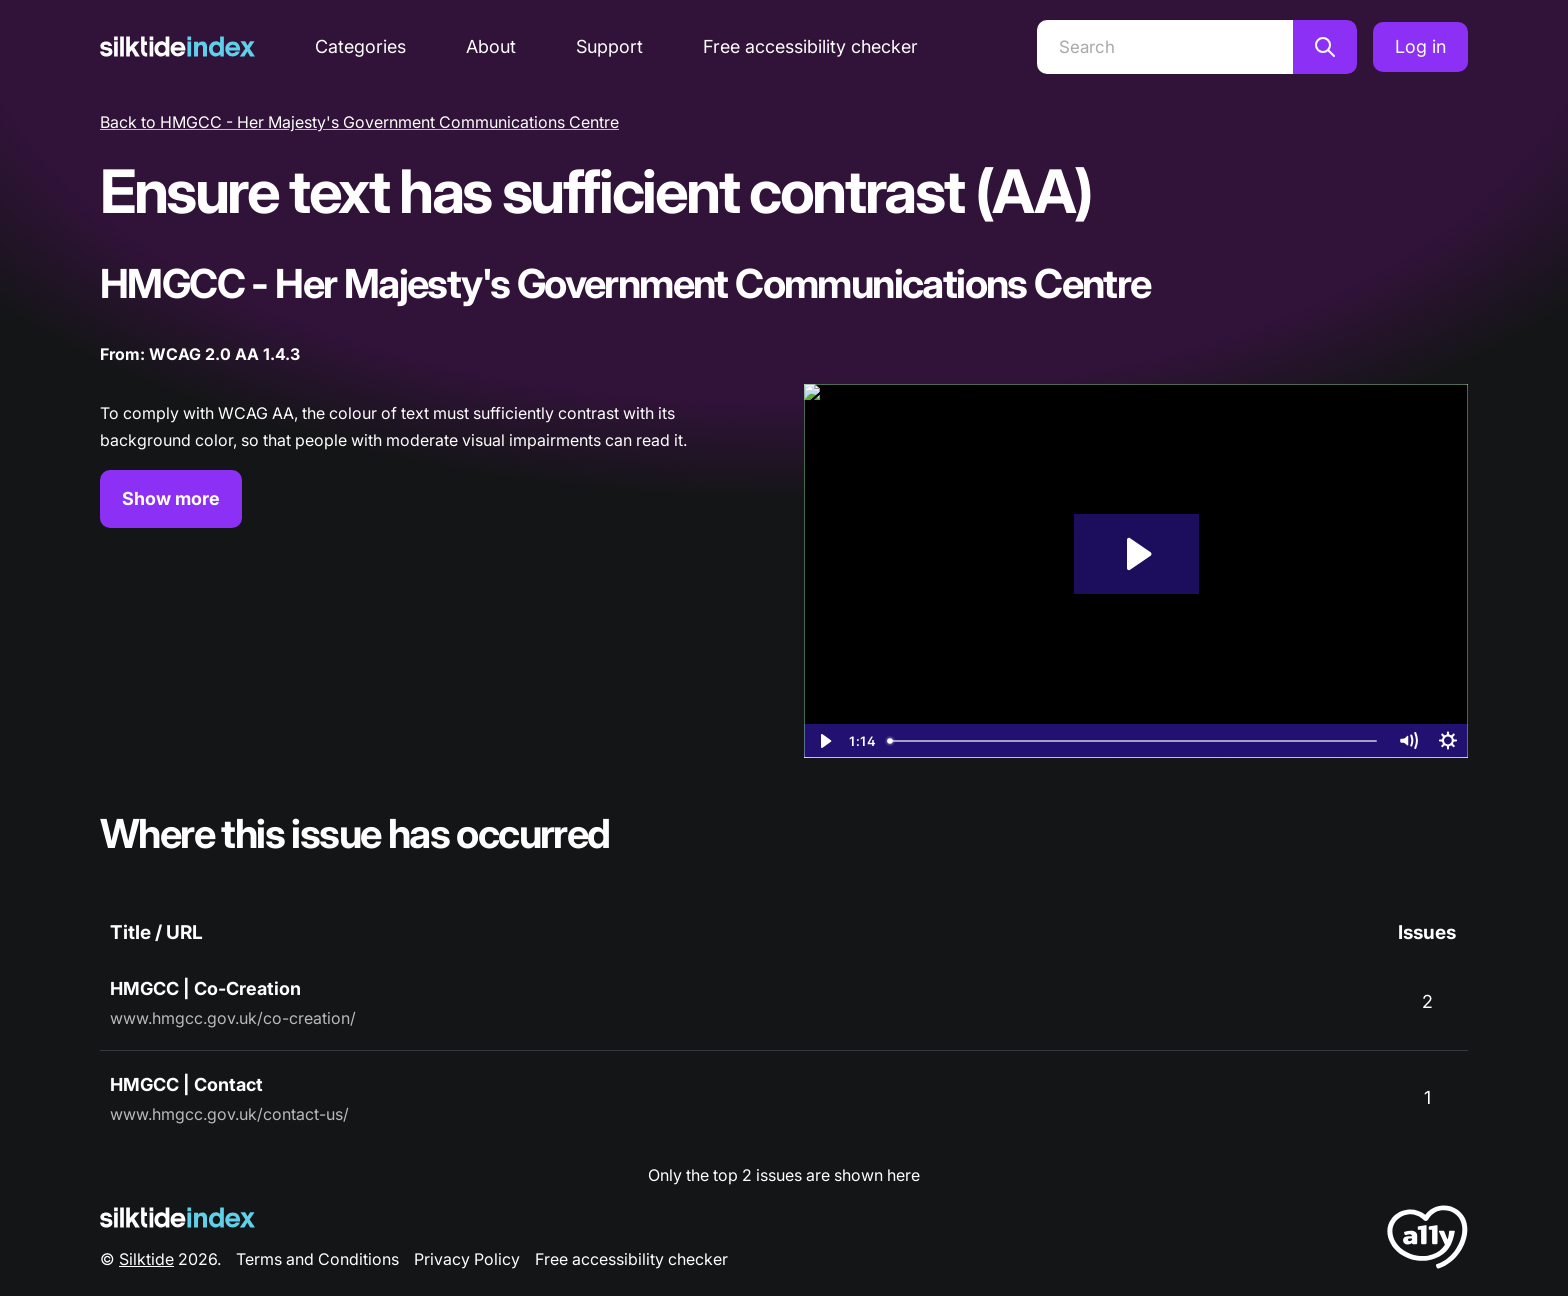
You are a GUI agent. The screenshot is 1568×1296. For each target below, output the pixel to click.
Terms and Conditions (317, 1259)
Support (609, 46)
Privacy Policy (467, 1259)
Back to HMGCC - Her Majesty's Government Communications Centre (359, 122)
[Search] (1165, 47)
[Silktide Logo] (177, 1217)
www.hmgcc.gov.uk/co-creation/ (233, 1018)
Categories (360, 46)
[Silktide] (177, 46)
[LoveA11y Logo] (1427, 1240)
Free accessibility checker (810, 46)
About (491, 46)
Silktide (146, 1259)
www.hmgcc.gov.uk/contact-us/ (229, 1114)
